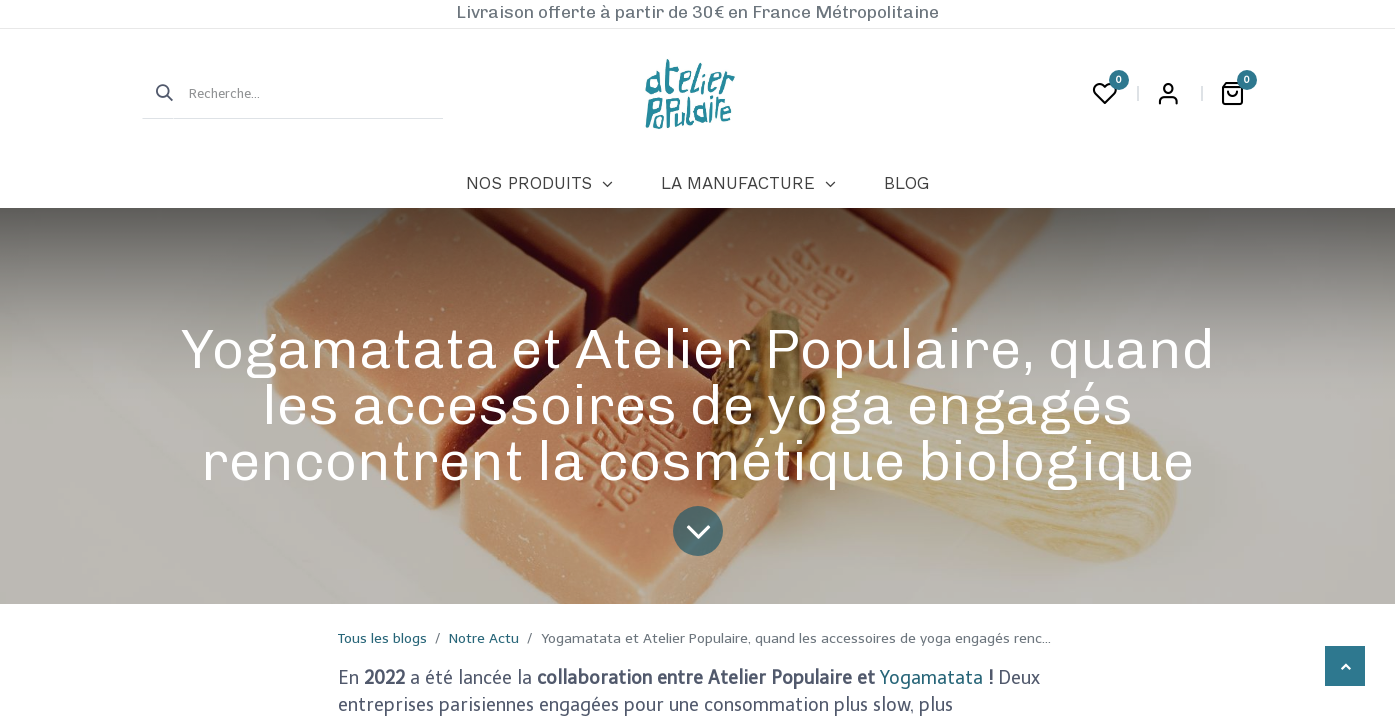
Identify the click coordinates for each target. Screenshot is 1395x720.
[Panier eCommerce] (1233, 94)
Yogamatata (934, 678)
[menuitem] (539, 184)
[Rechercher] (158, 94)
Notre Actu (484, 638)
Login (1169, 94)
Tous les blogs (382, 638)
